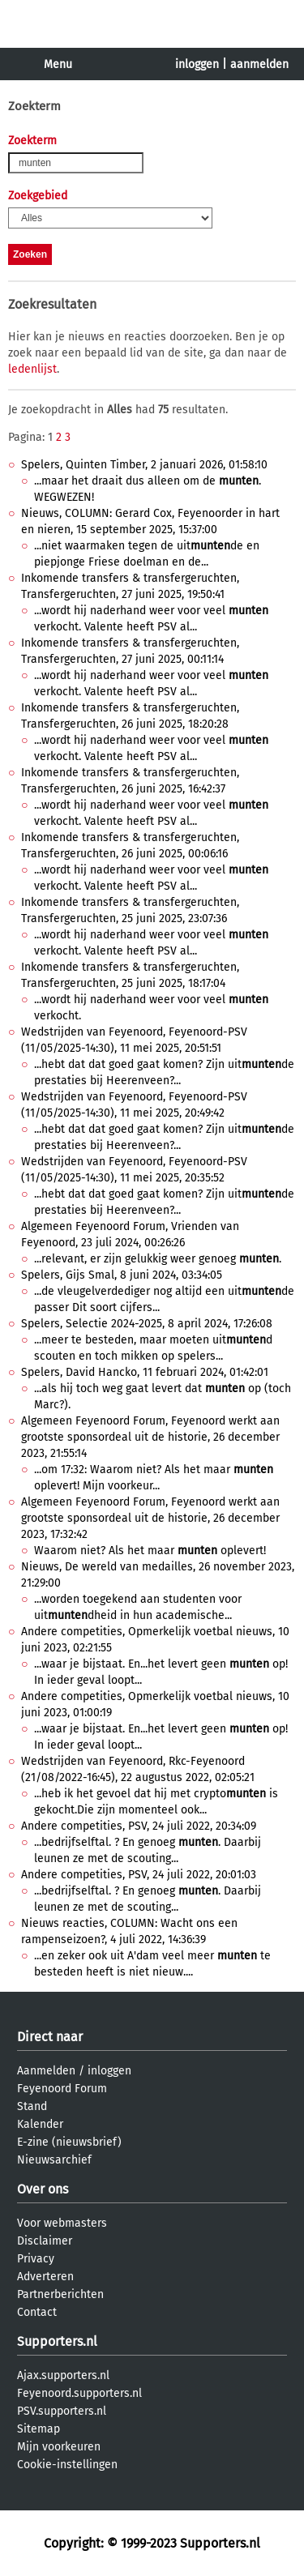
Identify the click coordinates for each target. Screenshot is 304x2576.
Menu (58, 64)
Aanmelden (46, 2071)
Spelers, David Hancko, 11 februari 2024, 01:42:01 (144, 1372)
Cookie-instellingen (67, 2464)
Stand (32, 2106)
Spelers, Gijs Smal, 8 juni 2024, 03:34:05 (121, 1275)
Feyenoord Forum (62, 2088)
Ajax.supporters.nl (63, 2375)
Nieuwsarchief (54, 2160)
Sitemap (38, 2429)
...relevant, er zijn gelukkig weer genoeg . (157, 1259)
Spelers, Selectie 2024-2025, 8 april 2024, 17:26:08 (146, 1324)
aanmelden (259, 64)
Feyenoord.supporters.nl (79, 2393)
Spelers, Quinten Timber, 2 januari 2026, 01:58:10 (144, 465)
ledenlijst (32, 369)
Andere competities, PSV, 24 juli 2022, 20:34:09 (138, 1826)
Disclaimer (44, 2241)
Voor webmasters (62, 2223)
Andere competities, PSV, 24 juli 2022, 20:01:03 (138, 1875)
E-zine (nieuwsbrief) (69, 2142)
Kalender (40, 2124)
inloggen (197, 64)
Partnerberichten (60, 2294)
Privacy (35, 2259)
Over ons (42, 2189)
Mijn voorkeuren (59, 2447)
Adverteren (45, 2276)
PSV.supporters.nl (61, 2411)
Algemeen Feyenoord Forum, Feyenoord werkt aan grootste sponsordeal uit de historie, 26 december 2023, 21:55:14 (150, 1437)
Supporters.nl (57, 2341)
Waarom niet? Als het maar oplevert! (150, 1550)
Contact (37, 2312)
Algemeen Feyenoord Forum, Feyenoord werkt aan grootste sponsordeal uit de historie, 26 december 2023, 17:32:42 (150, 1518)
